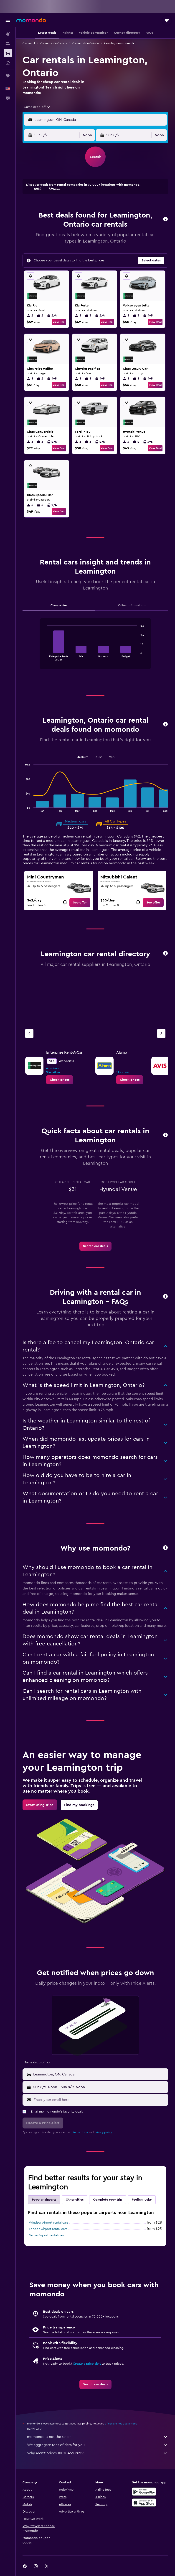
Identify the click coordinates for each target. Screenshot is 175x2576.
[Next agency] (161, 1033)
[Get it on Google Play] (144, 2491)
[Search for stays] (8, 43)
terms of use (80, 2132)
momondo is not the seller (97, 2436)
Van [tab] (111, 757)
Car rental (29, 43)
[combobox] (37, 107)
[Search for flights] (8, 34)
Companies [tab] (59, 605)
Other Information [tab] (131, 605)
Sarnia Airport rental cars (46, 2235)
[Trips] (8, 75)
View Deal (59, 322)
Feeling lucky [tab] (142, 2199)
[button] (8, 20)
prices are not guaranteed (121, 2423)
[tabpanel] (95, 648)
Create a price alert (87, 2363)
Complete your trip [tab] (107, 2199)
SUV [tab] (99, 757)
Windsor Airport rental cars (48, 2222)
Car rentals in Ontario (85, 43)
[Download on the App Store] (144, 2502)
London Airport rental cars (48, 2229)
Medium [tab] (82, 757)
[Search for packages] (8, 62)
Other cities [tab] (75, 2199)
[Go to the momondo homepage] (31, 20)
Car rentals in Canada (53, 43)
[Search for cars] (8, 53)
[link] (79, 902)
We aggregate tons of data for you (97, 2445)
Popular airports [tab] (44, 2199)
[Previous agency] (29, 1033)
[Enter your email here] (100, 2100)
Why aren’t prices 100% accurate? (97, 2453)
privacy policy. (103, 2132)
